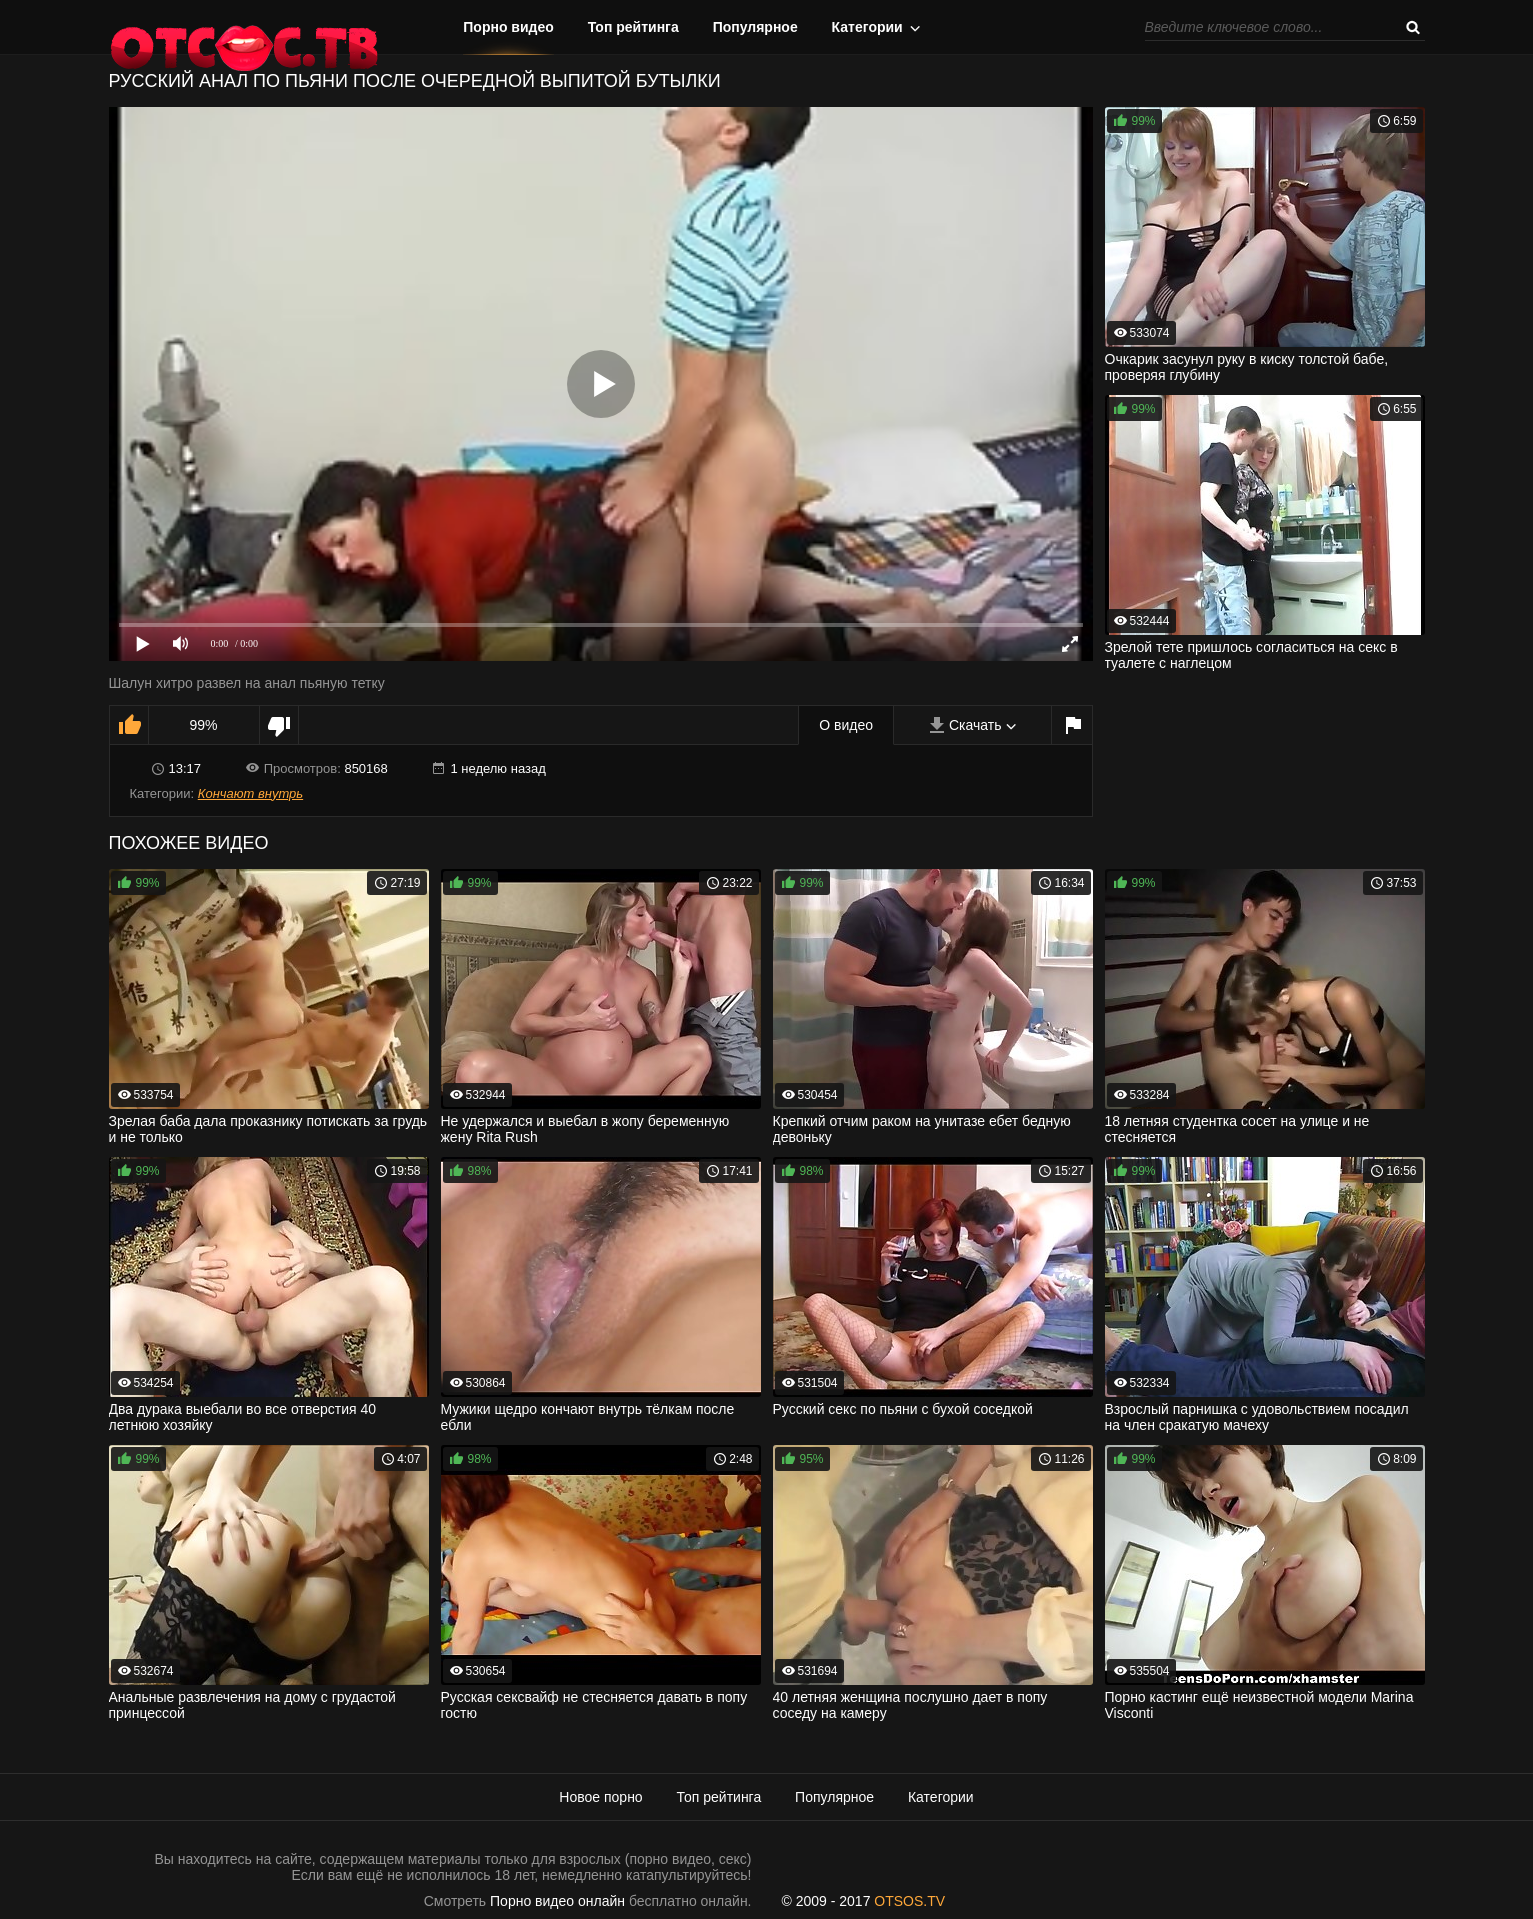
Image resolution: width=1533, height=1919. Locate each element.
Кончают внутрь (250, 793)
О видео (846, 725)
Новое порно (600, 1797)
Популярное (755, 27)
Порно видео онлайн (557, 1901)
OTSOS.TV (909, 1901)
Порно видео (508, 27)
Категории (867, 27)
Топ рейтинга (633, 27)
